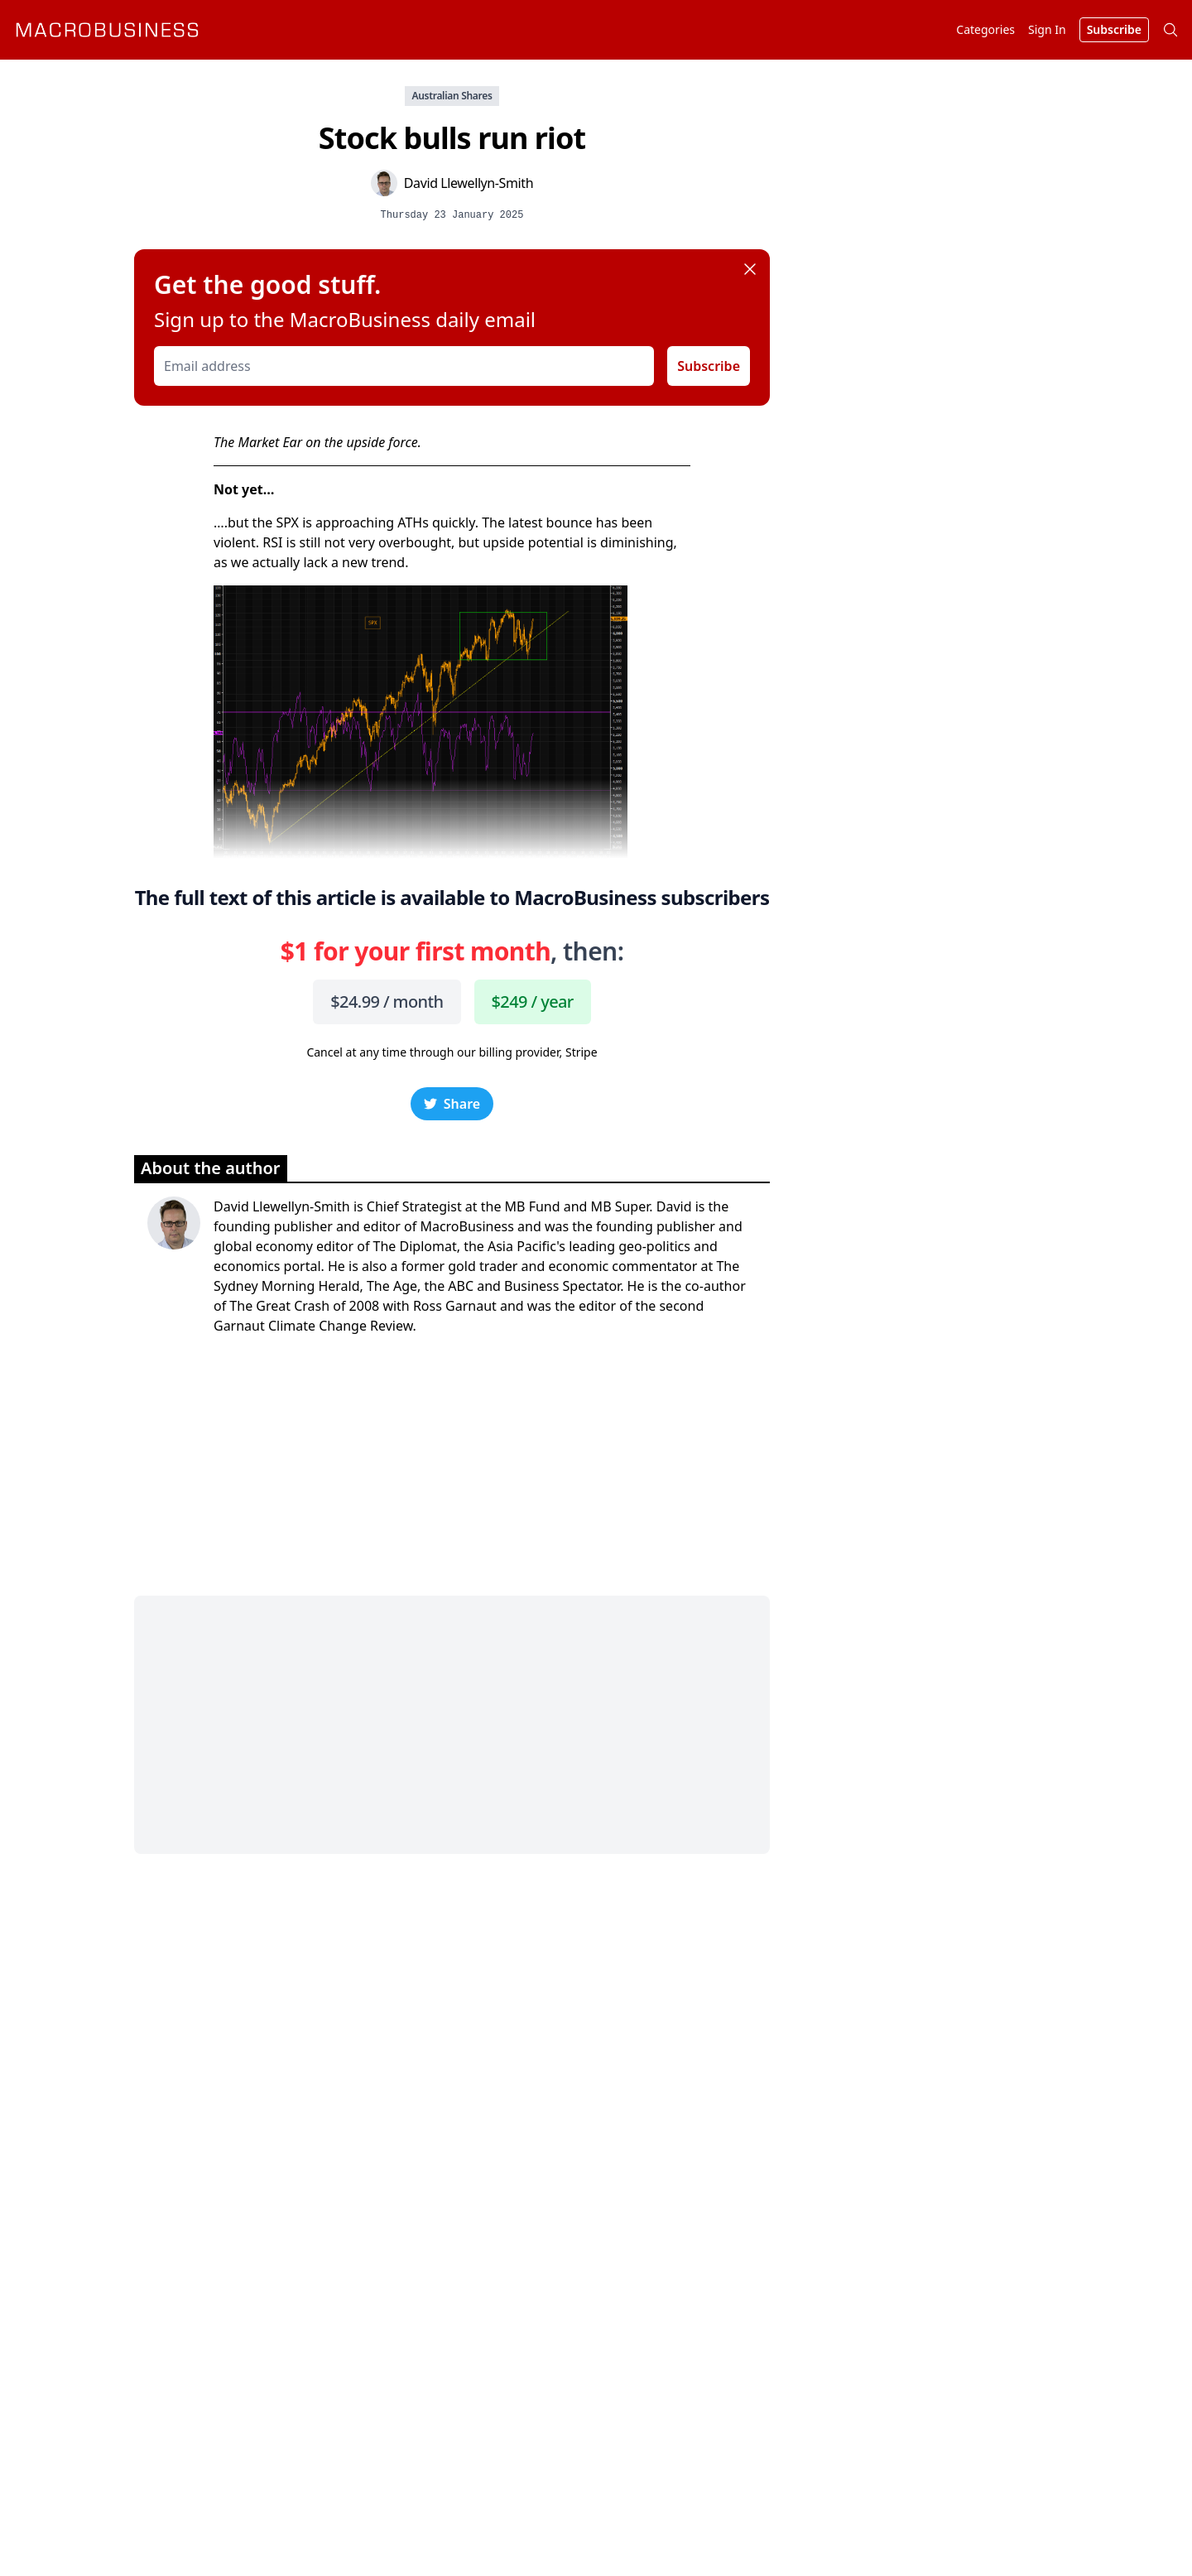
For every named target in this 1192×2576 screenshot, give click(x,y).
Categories (985, 29)
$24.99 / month (386, 1001)
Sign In (1047, 29)
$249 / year (533, 1001)
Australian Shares (451, 96)
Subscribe (708, 366)
